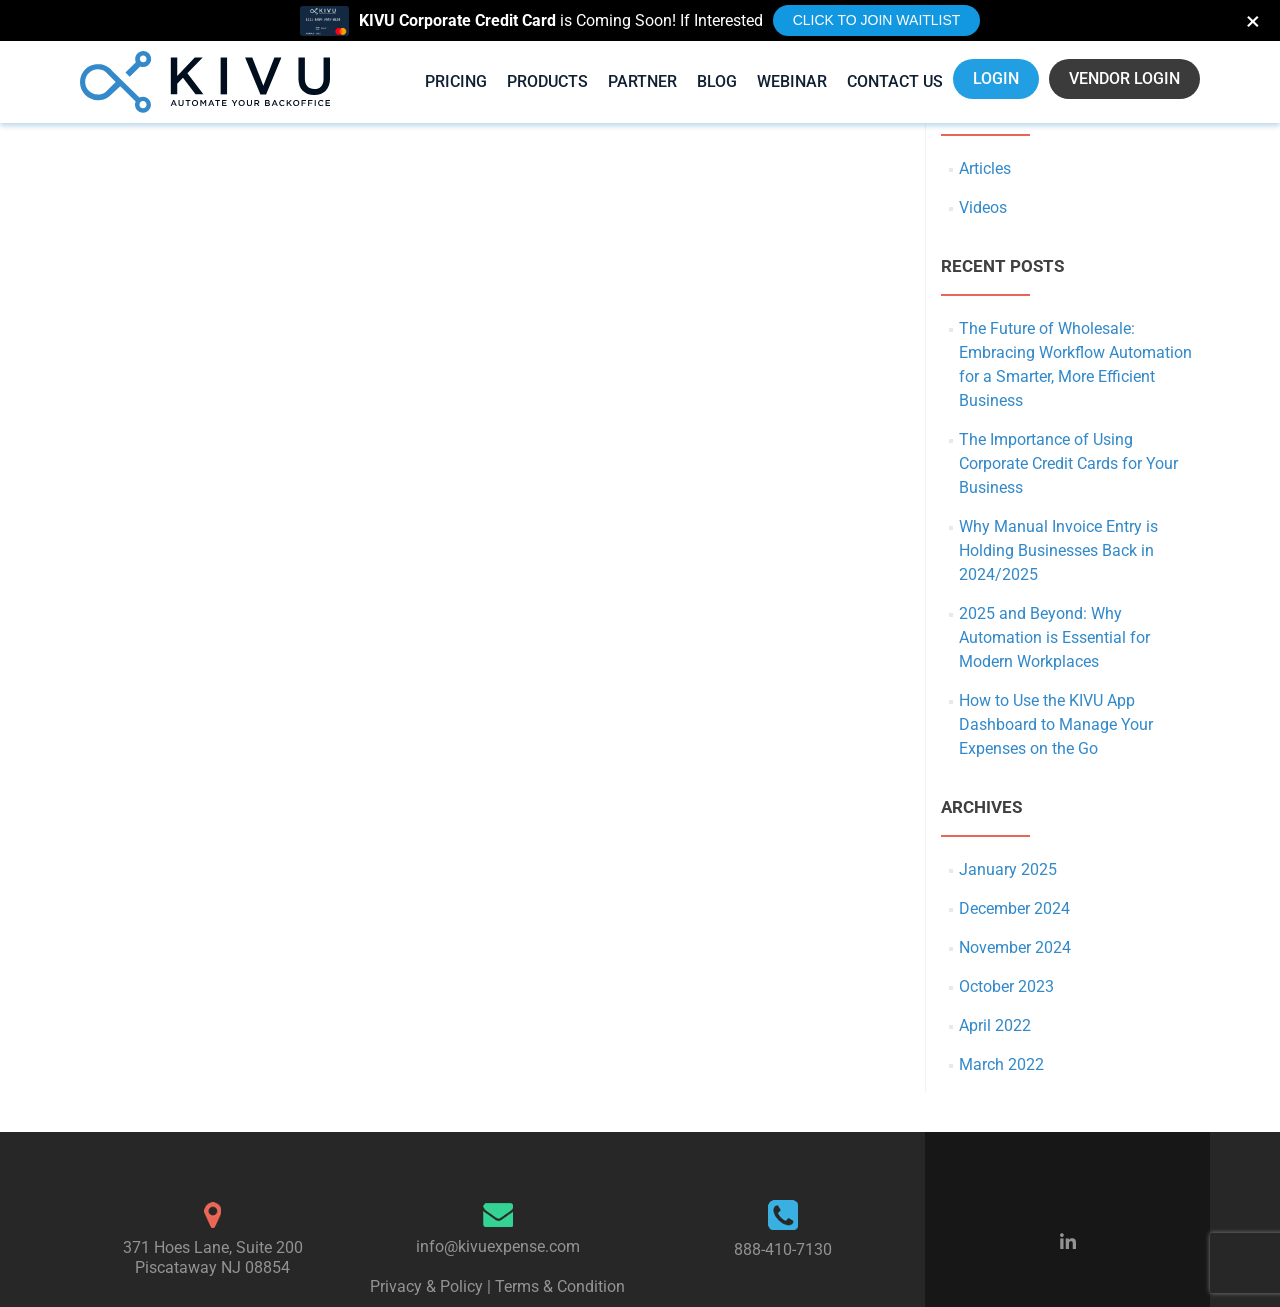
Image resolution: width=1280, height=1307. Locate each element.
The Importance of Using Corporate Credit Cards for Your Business (1068, 463)
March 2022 (1001, 1064)
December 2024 (1014, 908)
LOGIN (996, 78)
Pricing (456, 81)
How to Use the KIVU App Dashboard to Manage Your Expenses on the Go (1056, 724)
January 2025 (1008, 869)
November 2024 (1015, 947)
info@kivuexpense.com (498, 1246)
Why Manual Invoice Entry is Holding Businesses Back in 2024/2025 (1058, 550)
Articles (985, 168)
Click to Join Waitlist (877, 20)
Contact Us (895, 81)
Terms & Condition (560, 1286)
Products (547, 81)
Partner (642, 81)
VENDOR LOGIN (1124, 78)
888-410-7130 (783, 1249)
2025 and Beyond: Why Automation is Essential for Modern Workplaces (1054, 637)
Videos (983, 207)
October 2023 (1006, 986)
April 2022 (995, 1025)
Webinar (792, 81)
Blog (717, 81)
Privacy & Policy (426, 1286)
